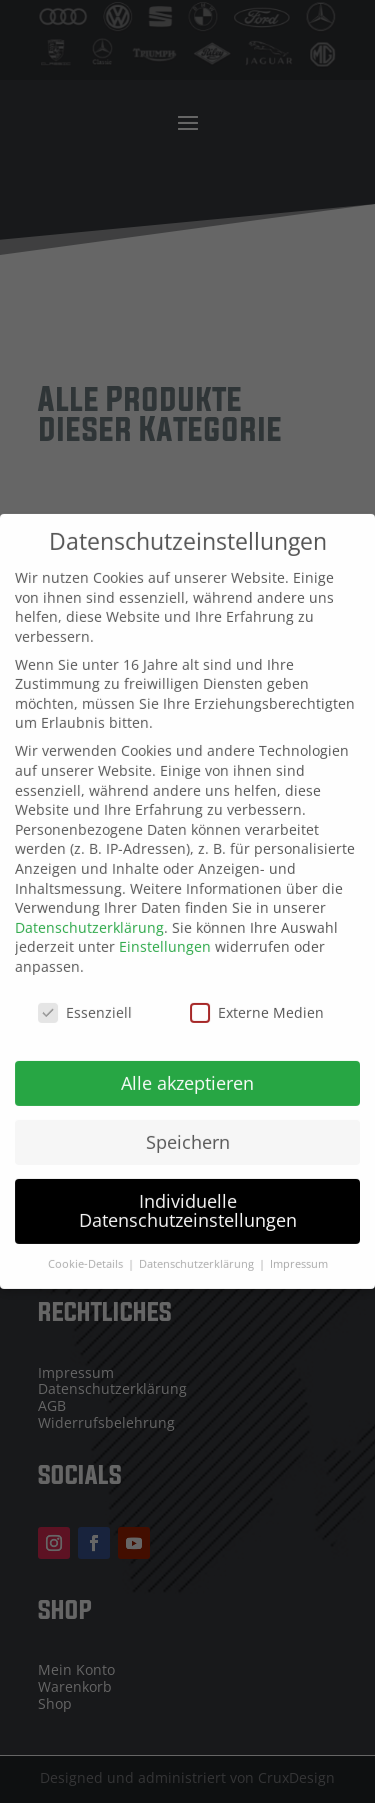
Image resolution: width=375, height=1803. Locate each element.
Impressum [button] (299, 1254)
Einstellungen (165, 936)
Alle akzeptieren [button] (187, 1072)
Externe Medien (257, 1002)
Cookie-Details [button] (87, 1254)
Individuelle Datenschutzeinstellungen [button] (188, 1200)
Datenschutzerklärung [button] (198, 1254)
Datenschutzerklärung (89, 917)
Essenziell (85, 1002)
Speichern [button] (188, 1131)
